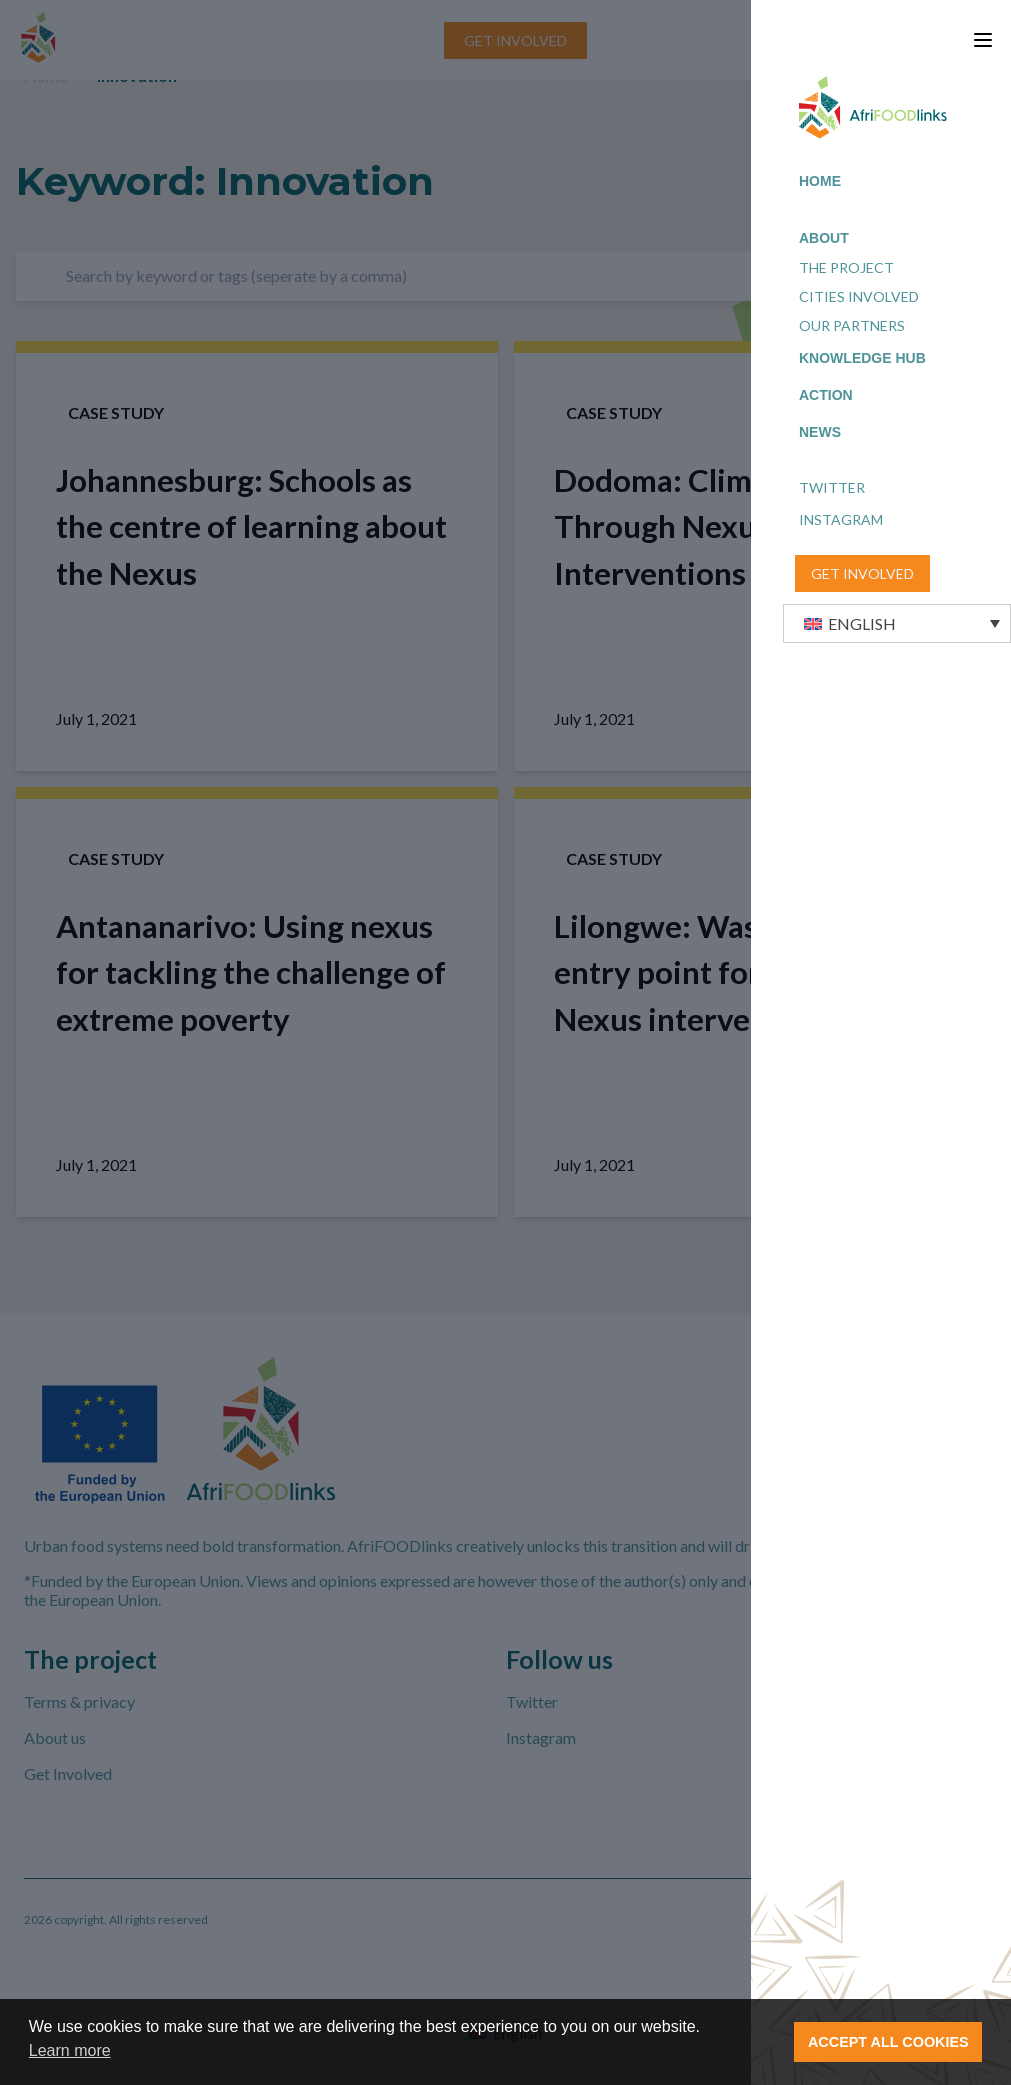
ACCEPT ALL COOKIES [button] (888, 2042)
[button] (897, 623)
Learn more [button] (70, 2050)
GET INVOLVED (862, 573)
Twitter (832, 487)
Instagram (841, 519)
